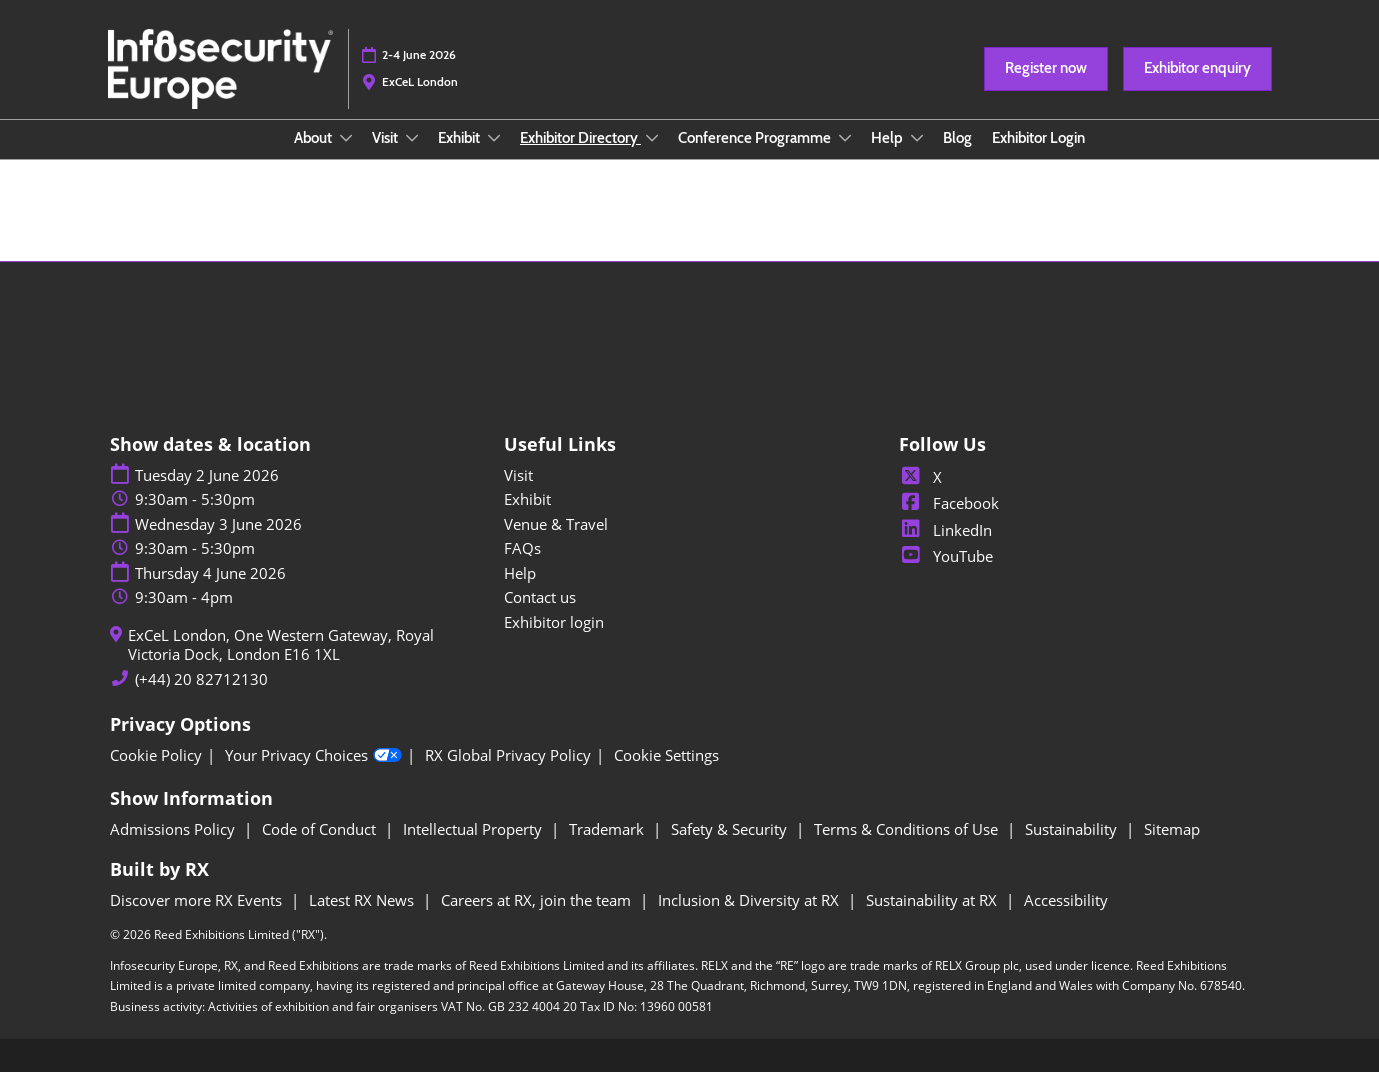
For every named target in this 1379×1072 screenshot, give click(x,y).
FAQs (522, 548)
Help (888, 138)
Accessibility (1066, 900)
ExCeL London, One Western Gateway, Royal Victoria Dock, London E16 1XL (281, 645)
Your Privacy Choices (313, 756)
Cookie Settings (666, 755)
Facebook (949, 503)
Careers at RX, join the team (538, 900)
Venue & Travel (556, 524)
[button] (1046, 69)
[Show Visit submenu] (412, 138)
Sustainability (1073, 829)
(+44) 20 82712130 (201, 679)
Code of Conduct (321, 829)
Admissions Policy (174, 829)
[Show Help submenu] (917, 138)
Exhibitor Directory (580, 138)
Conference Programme (756, 138)
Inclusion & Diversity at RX (750, 900)
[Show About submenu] (346, 138)
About (314, 138)
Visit (386, 138)
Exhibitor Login (1038, 138)
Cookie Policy (156, 755)
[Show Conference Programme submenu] (845, 138)
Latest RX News (363, 900)
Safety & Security (731, 829)
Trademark (608, 829)
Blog (957, 138)
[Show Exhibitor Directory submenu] (652, 138)
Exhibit (460, 138)
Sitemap (1172, 829)
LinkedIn (945, 530)
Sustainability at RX (933, 900)
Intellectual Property (474, 829)
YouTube (946, 556)
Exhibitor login (554, 622)
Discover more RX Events (198, 900)
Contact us (540, 597)
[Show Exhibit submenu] (494, 138)
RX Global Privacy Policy (508, 755)
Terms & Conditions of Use (908, 829)
